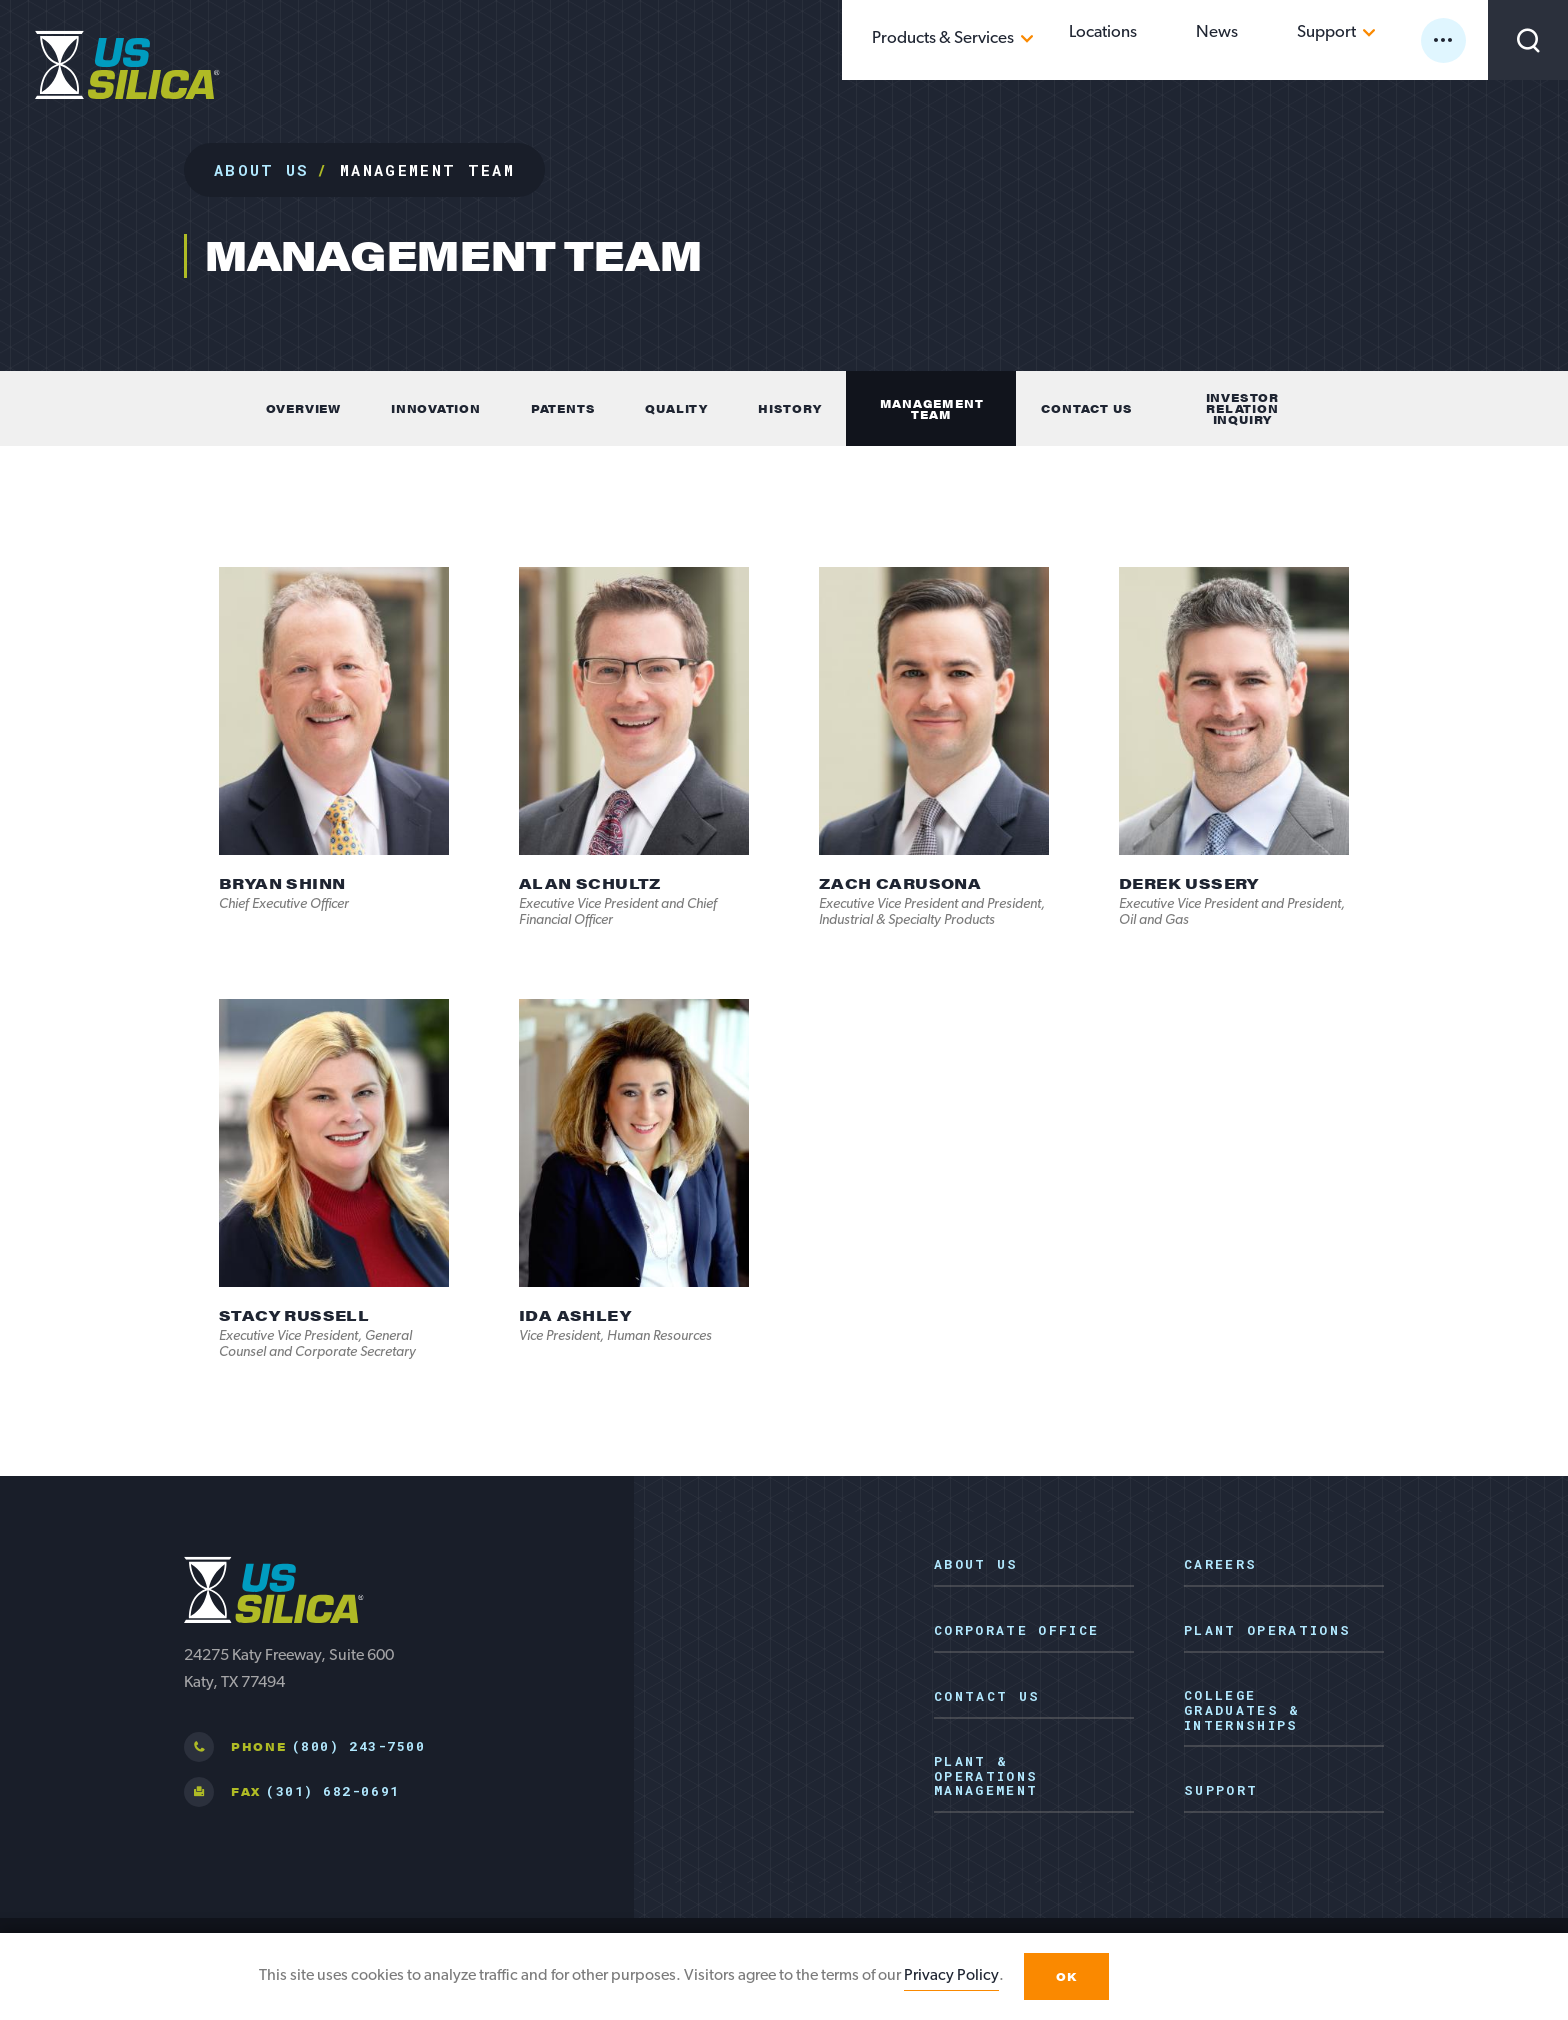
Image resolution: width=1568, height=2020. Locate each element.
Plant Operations (1267, 1631)
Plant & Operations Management (986, 1777)
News (1274, 38)
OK (1066, 1976)
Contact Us (987, 1697)
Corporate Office (1016, 1631)
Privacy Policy (951, 1976)
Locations (1195, 38)
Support (1348, 38)
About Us (262, 170)
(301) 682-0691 (332, 1791)
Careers (1220, 1565)
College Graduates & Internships (1242, 1711)
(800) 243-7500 (358, 1746)
